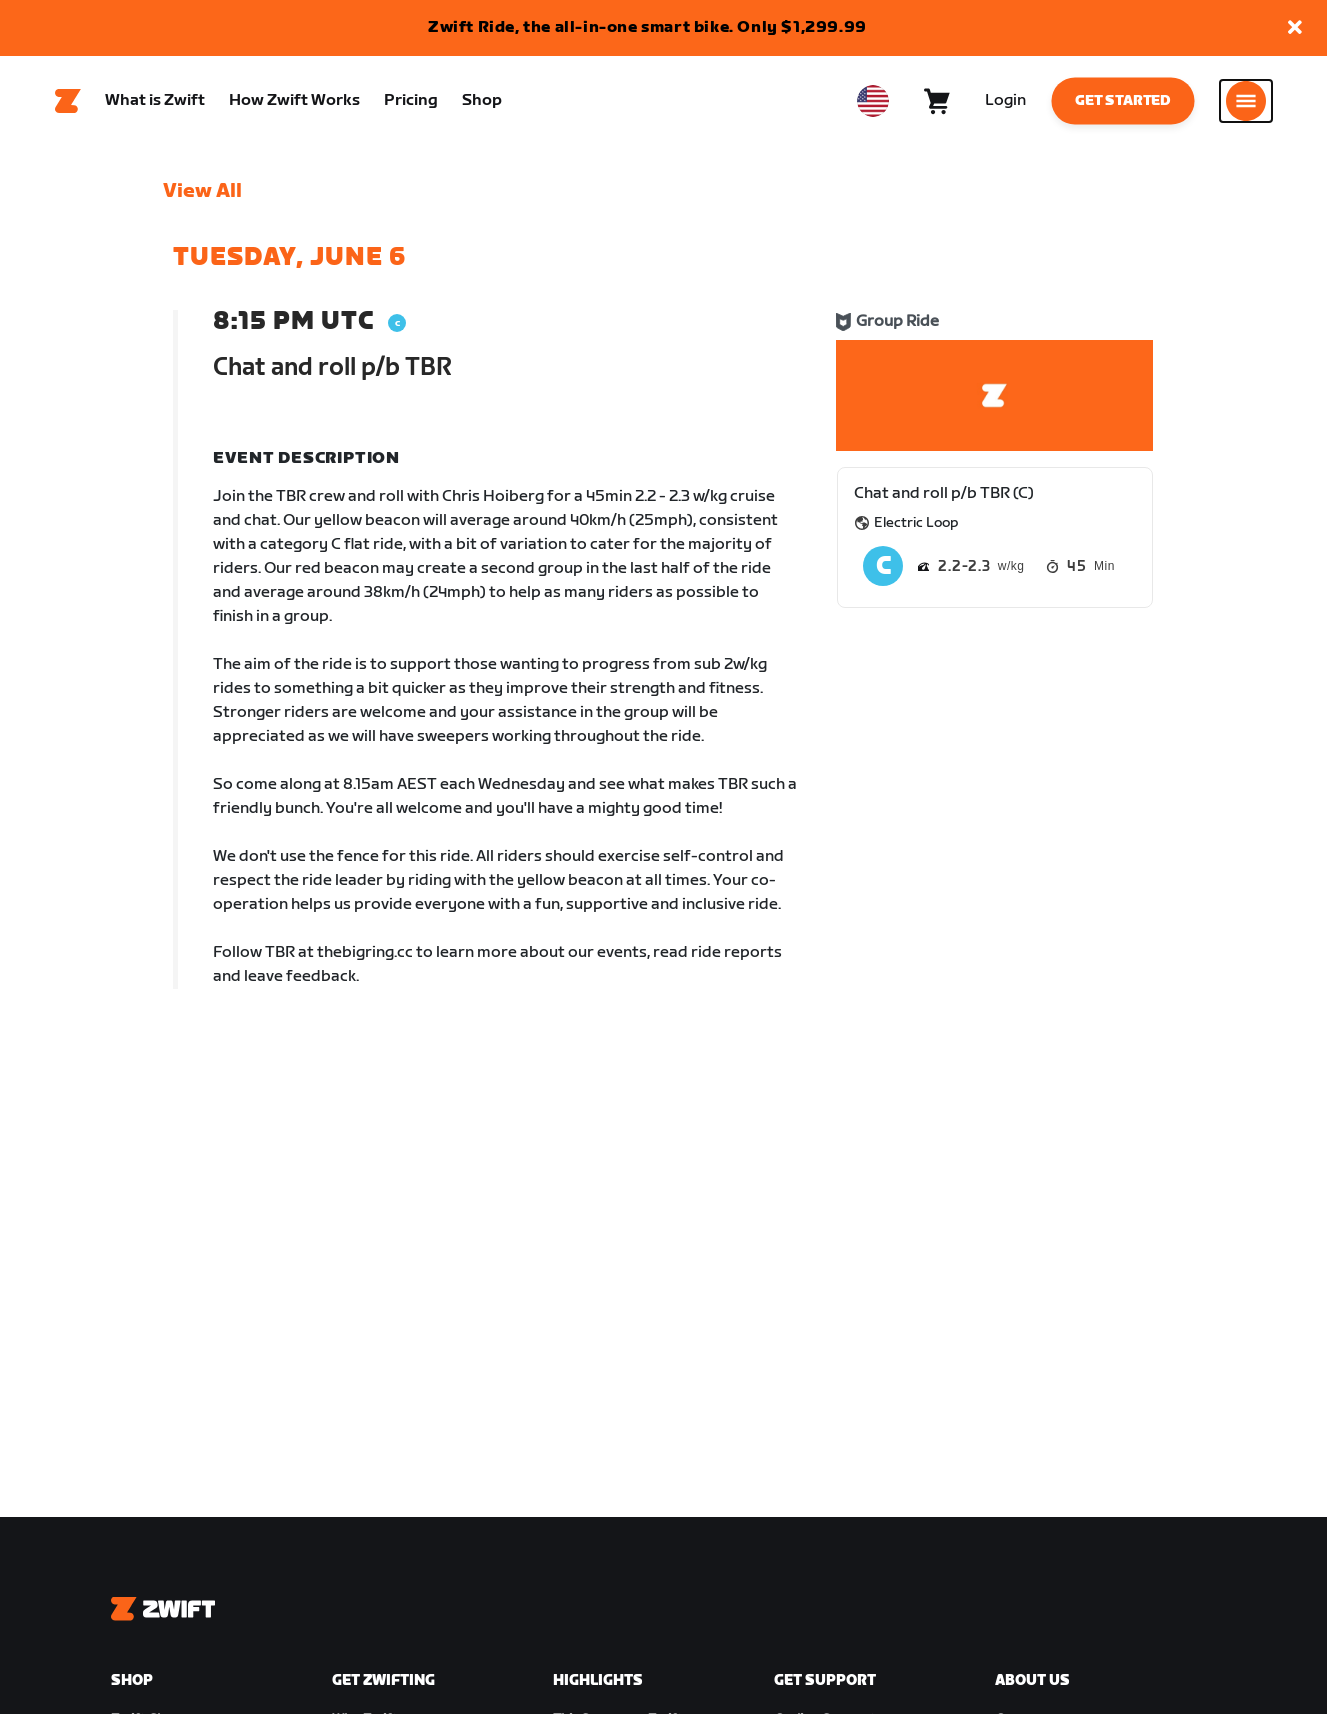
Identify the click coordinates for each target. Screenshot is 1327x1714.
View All (202, 191)
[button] (1295, 28)
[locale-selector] (873, 101)
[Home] (68, 101)
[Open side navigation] (1246, 101)
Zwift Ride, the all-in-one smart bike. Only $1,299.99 (647, 27)
